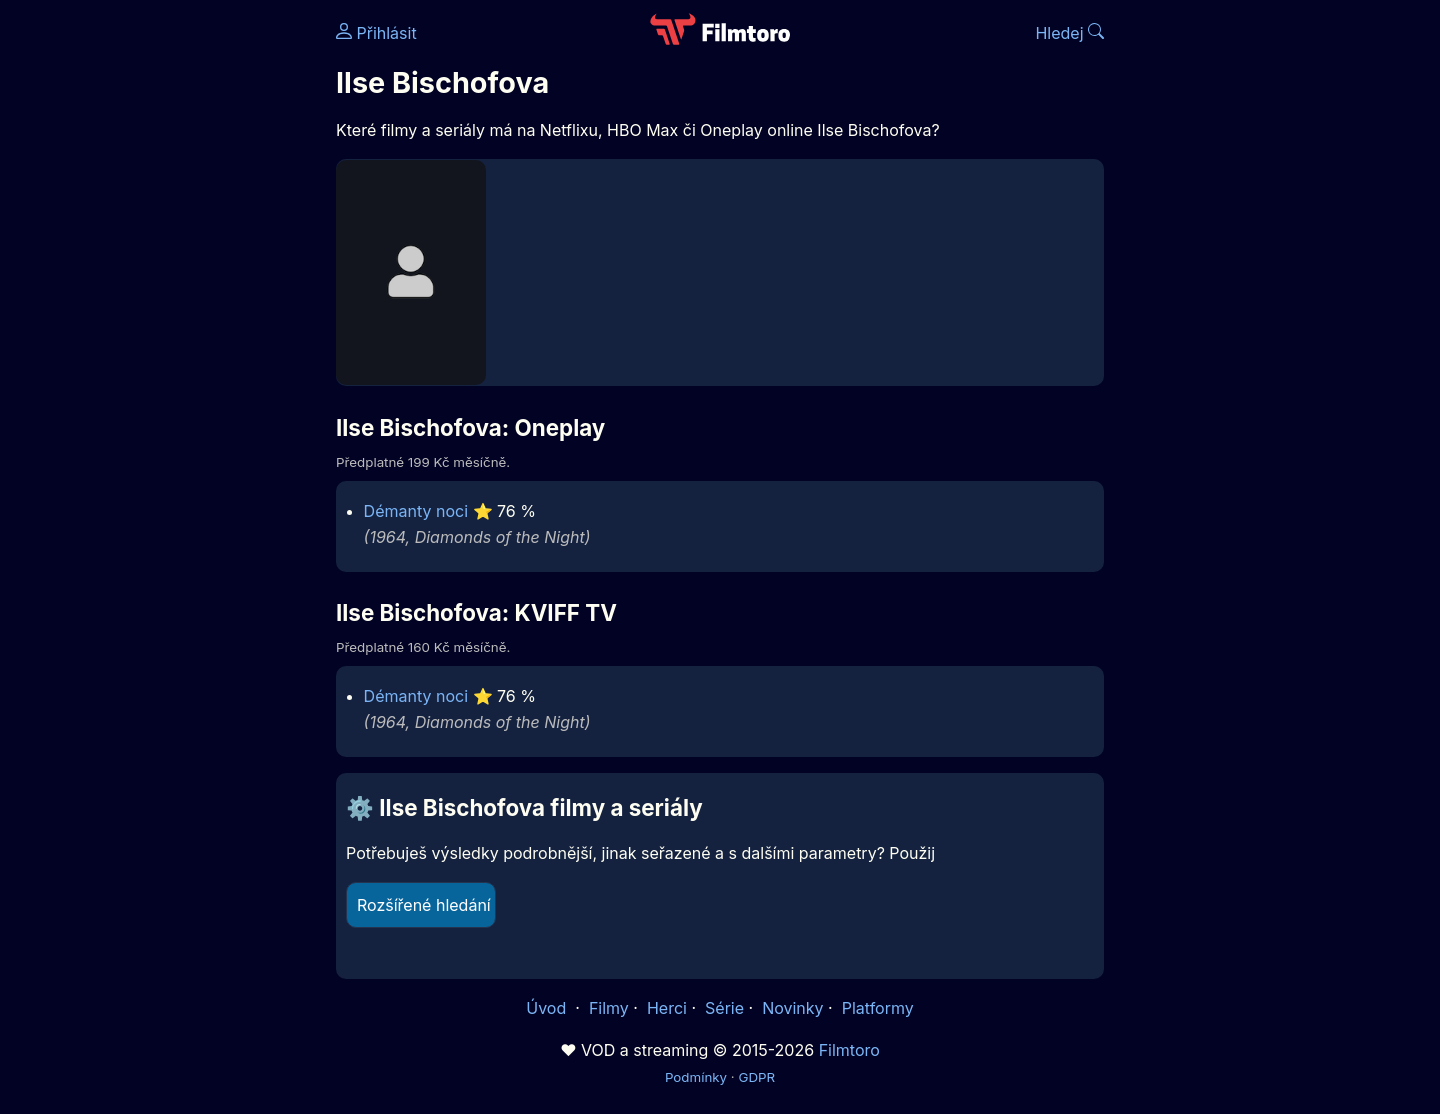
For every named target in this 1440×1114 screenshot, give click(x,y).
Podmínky (696, 1077)
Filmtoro (849, 1050)
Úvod (548, 1008)
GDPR (756, 1077)
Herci (667, 1008)
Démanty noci (416, 511)
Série (724, 1008)
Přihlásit (376, 33)
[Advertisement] (191, 308)
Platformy (878, 1008)
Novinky (792, 1008)
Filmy (609, 1008)
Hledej (1069, 33)
